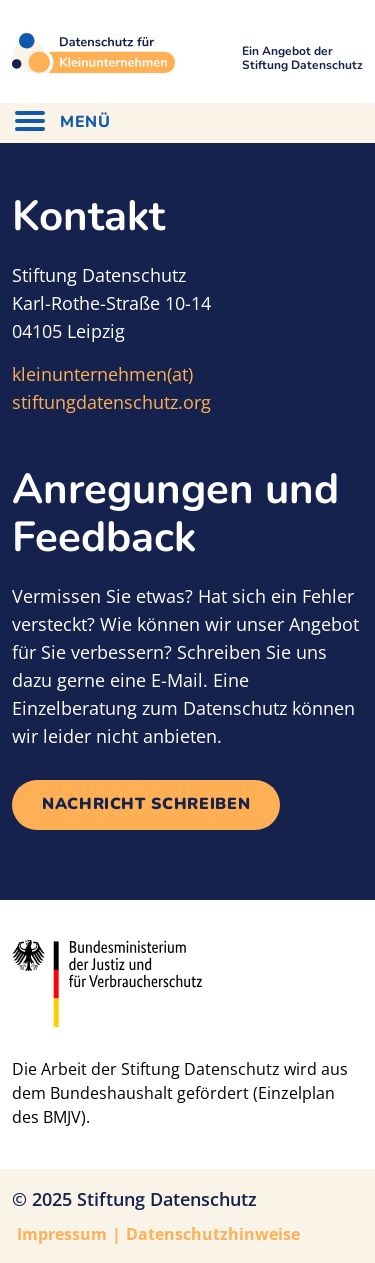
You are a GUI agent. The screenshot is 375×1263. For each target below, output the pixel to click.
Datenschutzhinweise (213, 1234)
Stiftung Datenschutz (167, 1199)
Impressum (62, 1234)
